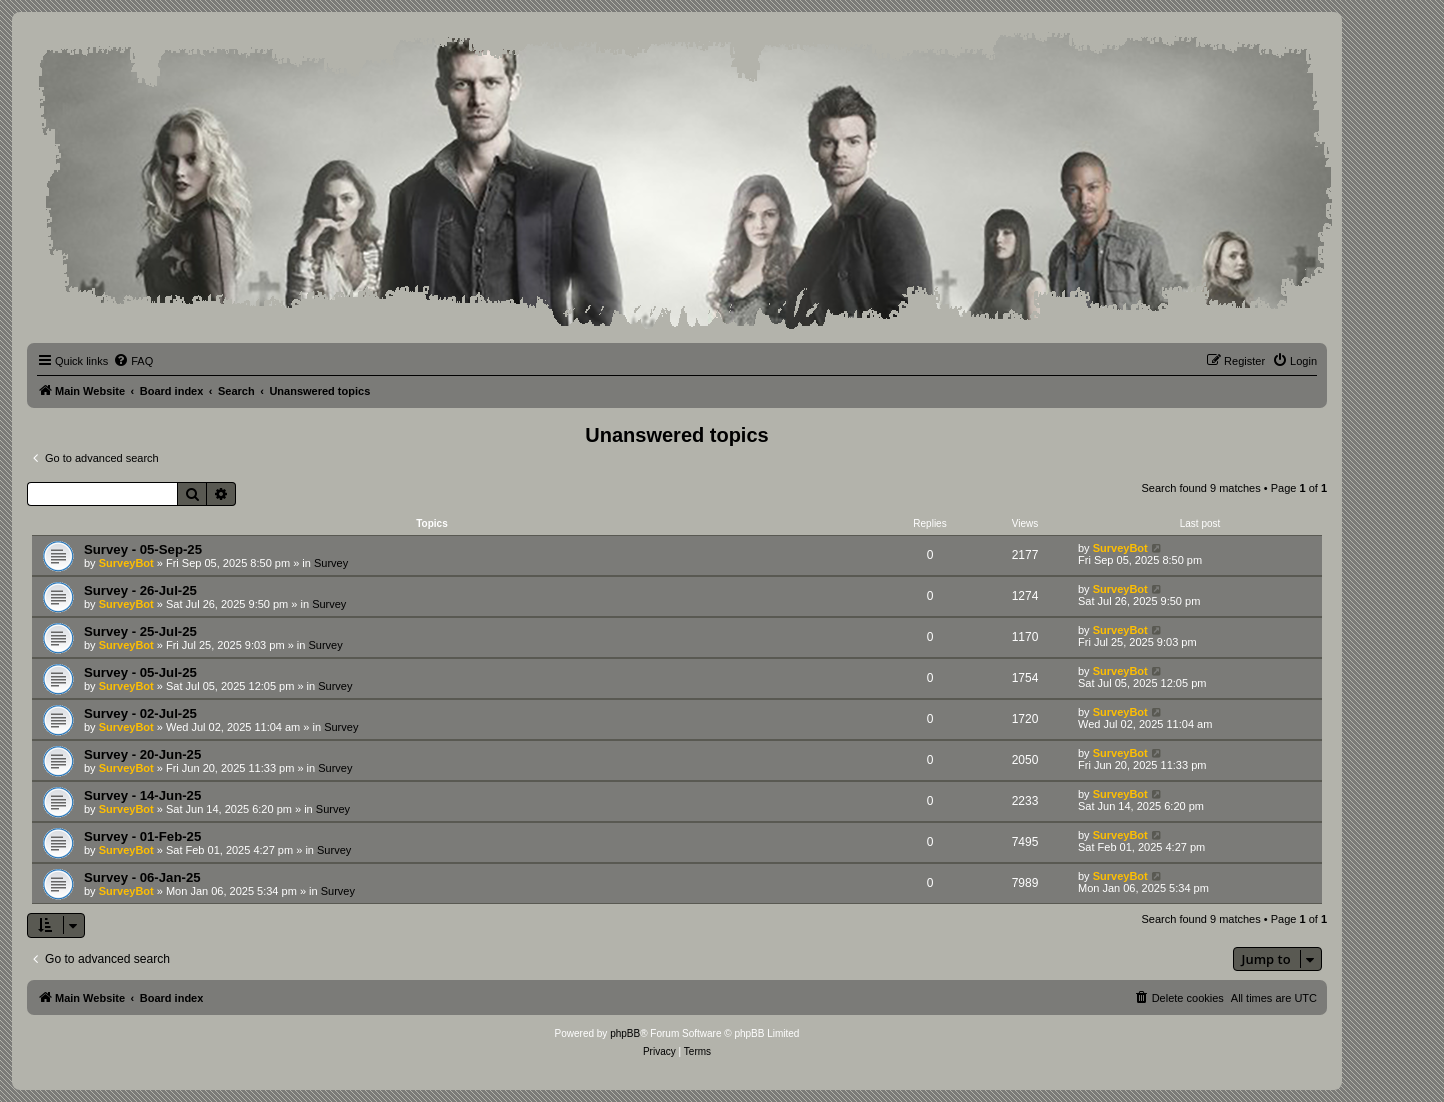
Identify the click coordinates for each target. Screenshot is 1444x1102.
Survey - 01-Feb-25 (142, 836)
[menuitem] (133, 361)
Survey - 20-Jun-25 (142, 754)
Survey (331, 563)
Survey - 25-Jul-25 (140, 631)
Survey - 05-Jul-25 (140, 672)
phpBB (625, 1033)
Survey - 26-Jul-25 (140, 590)
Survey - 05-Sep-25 (143, 549)
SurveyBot (126, 563)
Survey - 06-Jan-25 (142, 877)
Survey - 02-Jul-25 (140, 713)
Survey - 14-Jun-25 (142, 795)
